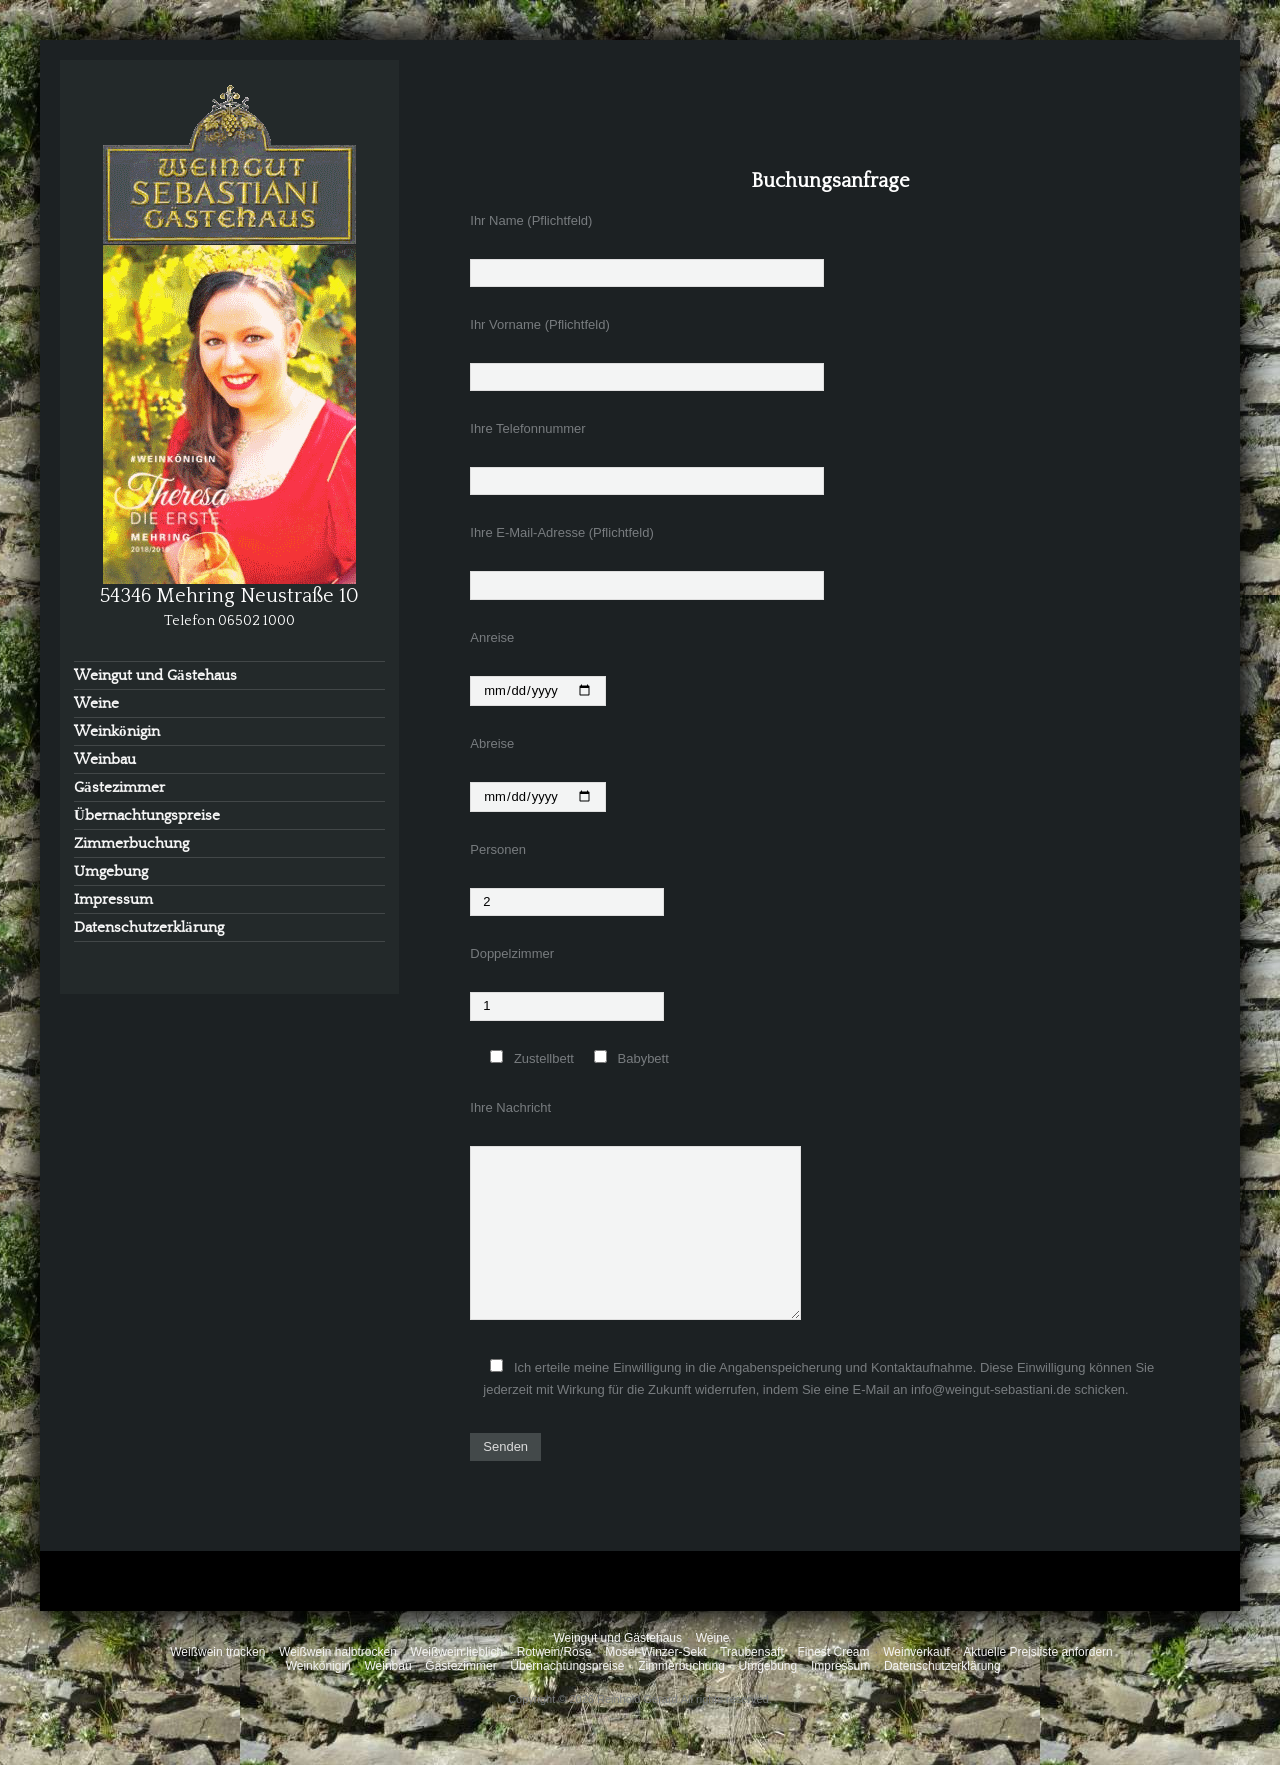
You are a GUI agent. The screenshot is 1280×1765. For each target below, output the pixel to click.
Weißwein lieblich (457, 1652)
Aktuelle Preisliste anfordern (1037, 1652)
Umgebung (111, 871)
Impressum (113, 899)
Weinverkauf (916, 1652)
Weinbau (105, 759)
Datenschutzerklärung (149, 927)
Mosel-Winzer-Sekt (655, 1652)
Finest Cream (833, 1652)
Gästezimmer (119, 787)
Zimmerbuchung (131, 843)
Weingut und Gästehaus (155, 675)
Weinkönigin (117, 731)
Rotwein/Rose (554, 1652)
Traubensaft (752, 1652)
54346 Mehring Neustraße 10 (229, 596)
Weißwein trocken (217, 1652)
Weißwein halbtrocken (338, 1652)
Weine (96, 703)
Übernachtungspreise (147, 815)
